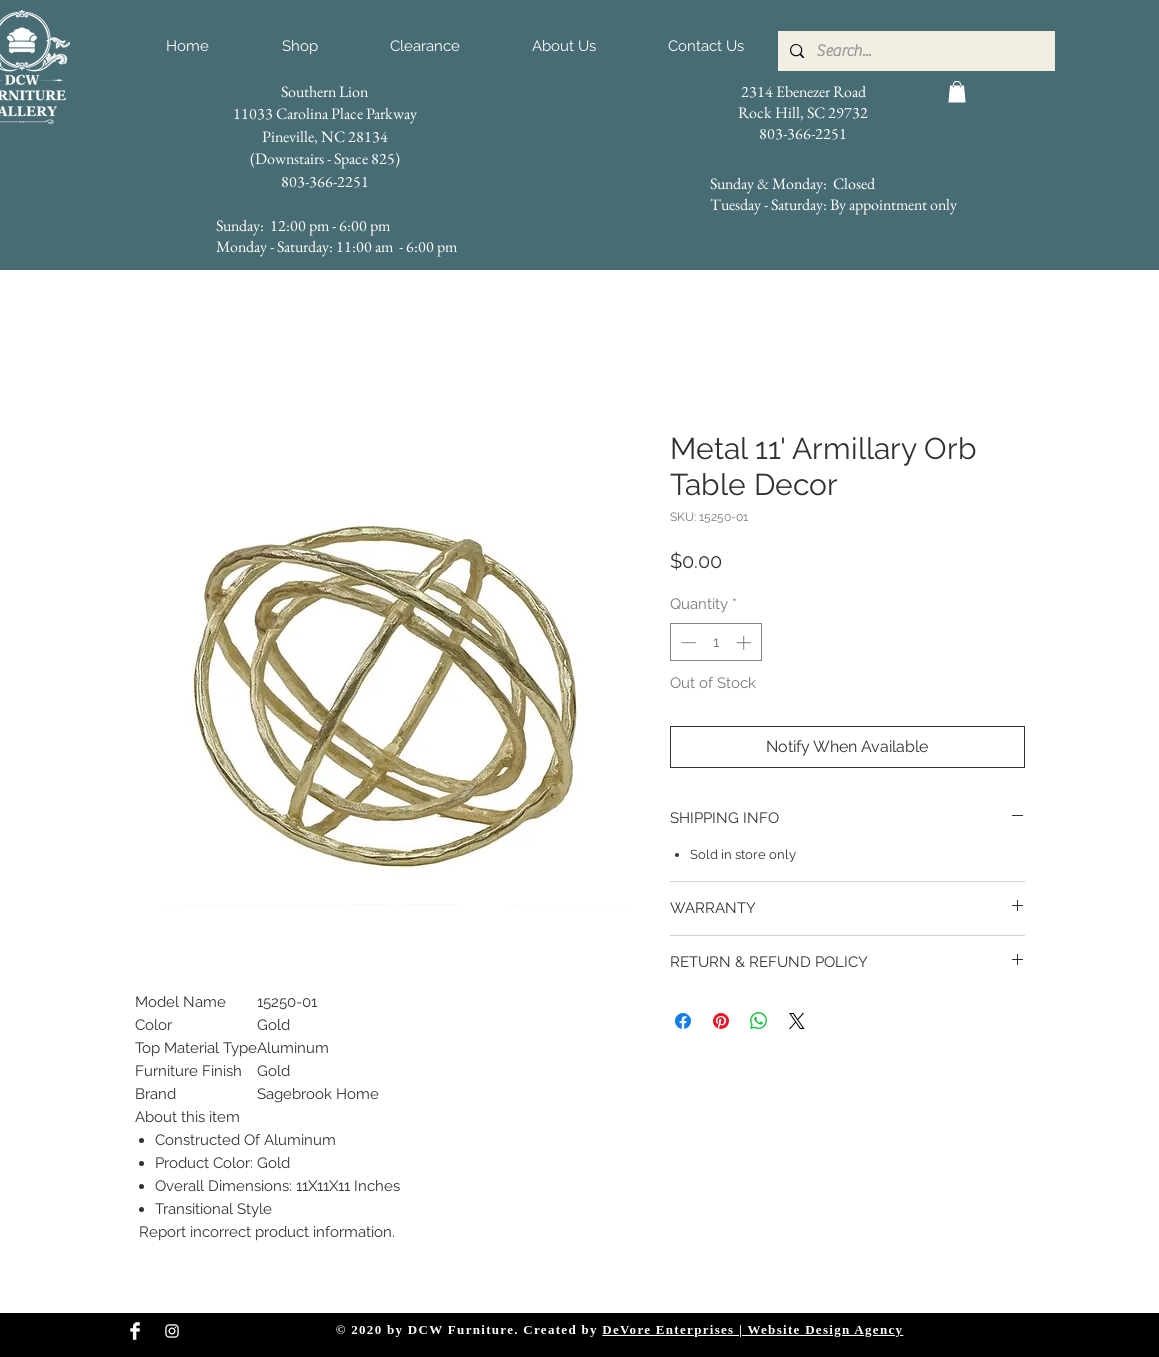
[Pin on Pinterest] (721, 1021)
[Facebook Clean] (135, 1331)
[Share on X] (797, 1021)
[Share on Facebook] (683, 1021)
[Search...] (914, 51)
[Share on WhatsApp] (759, 1021)
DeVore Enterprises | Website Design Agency (752, 1329)
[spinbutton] (715, 642)
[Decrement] (686, 642)
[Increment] (745, 642)
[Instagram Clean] (172, 1331)
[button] (957, 92)
